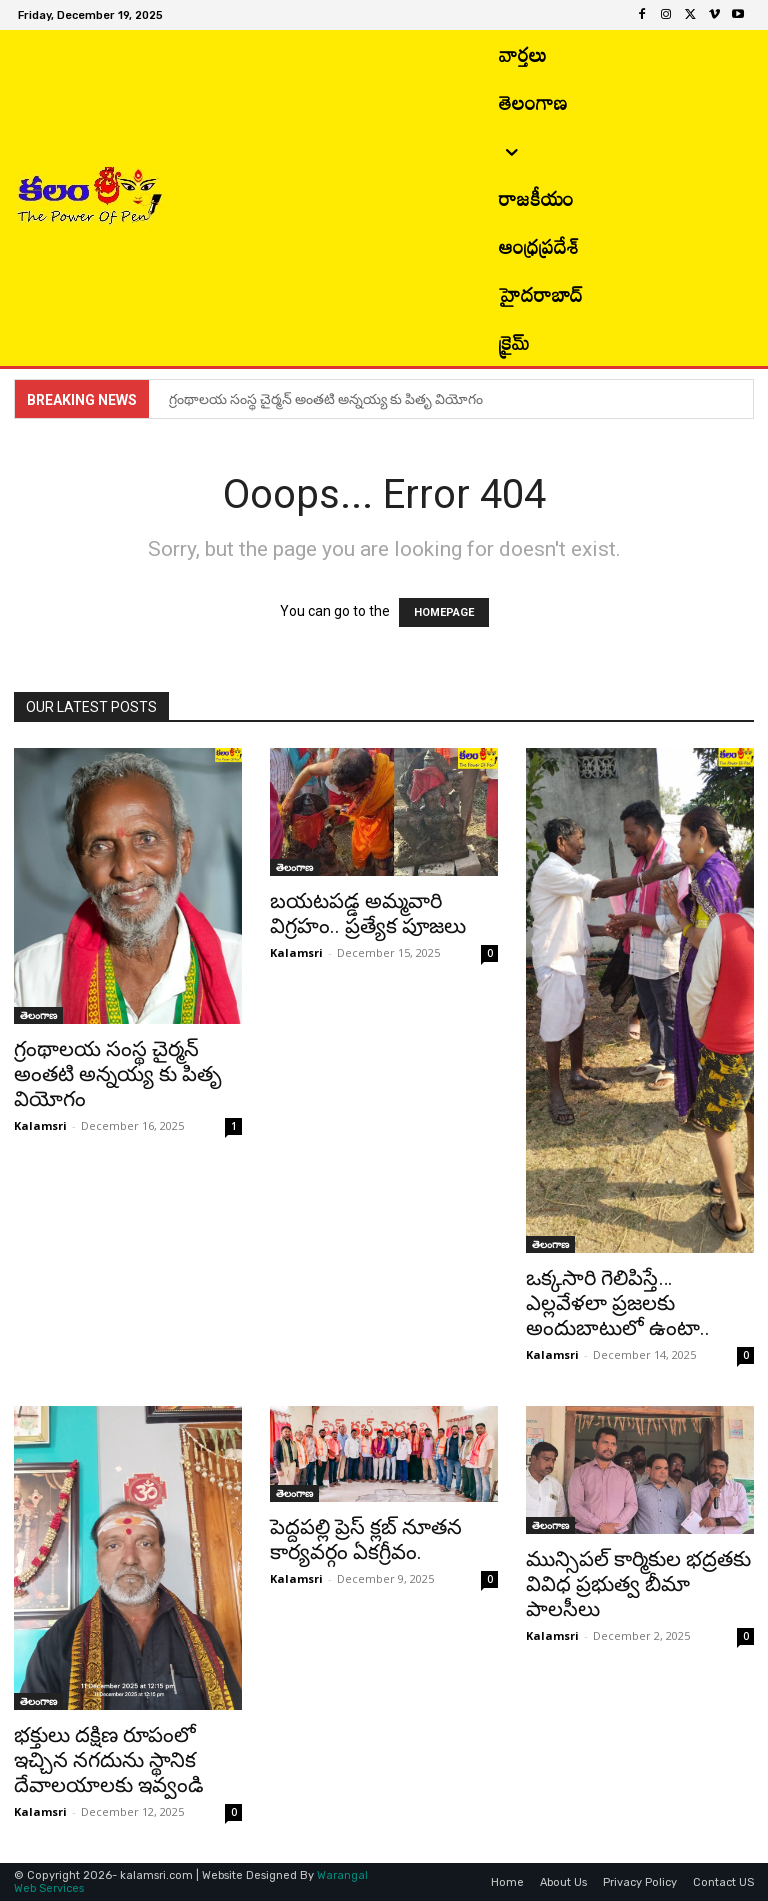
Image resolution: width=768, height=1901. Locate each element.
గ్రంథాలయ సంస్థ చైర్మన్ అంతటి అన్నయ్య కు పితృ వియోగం (327, 399)
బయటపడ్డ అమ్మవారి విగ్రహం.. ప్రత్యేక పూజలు (368, 913)
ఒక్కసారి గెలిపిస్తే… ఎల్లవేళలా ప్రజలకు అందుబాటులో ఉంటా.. (618, 1303)
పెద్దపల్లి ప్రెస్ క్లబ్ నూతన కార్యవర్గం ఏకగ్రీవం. (366, 1539)
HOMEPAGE (444, 612)
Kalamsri (40, 1125)
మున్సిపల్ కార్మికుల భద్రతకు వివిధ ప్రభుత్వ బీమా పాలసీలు (638, 1584)
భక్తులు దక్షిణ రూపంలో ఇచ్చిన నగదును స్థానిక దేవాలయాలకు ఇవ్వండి (109, 1760)
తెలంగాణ (38, 1015)
